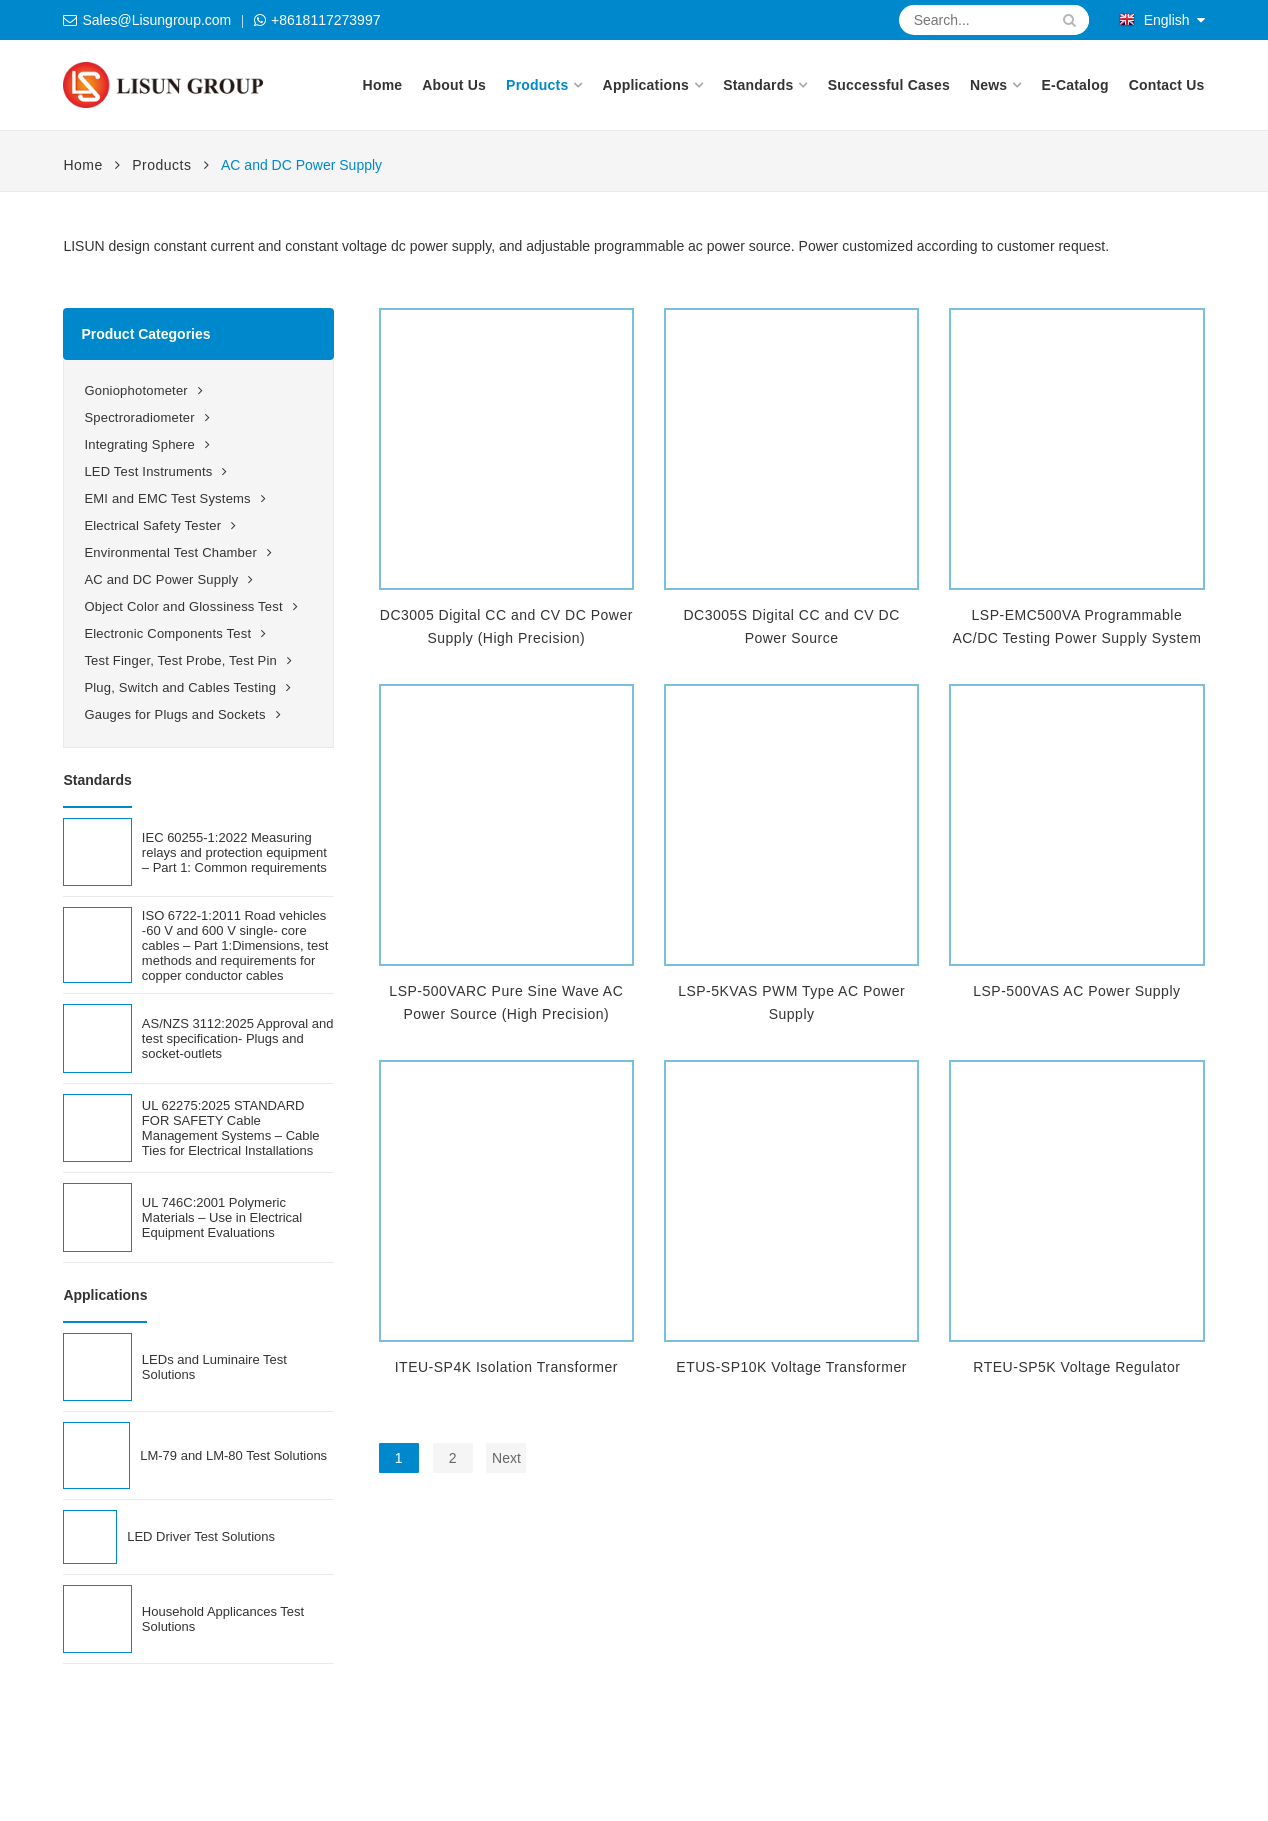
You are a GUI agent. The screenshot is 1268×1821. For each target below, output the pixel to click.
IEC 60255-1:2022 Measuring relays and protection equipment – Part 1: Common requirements (234, 852)
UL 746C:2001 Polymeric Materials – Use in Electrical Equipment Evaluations (222, 1217)
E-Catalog (1075, 85)
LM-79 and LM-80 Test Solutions (233, 1455)
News (988, 85)
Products (537, 85)
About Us (454, 85)
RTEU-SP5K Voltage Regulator (1076, 1367)
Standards (758, 85)
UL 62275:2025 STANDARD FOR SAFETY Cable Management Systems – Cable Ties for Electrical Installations (231, 1128)
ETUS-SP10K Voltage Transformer (791, 1367)
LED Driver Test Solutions (201, 1536)
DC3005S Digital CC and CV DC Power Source (791, 626)
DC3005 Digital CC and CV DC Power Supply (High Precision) (506, 626)
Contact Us (1167, 85)
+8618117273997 (325, 20)
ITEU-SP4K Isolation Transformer (506, 1367)
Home (383, 85)
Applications (646, 85)
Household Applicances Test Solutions (223, 1619)
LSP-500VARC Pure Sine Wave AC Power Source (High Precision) (506, 1002)
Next (506, 1458)
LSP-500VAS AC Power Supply (1076, 991)
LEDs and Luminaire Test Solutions (214, 1367)
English (1154, 20)
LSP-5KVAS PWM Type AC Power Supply (791, 1002)
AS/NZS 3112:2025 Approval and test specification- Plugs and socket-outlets (238, 1038)
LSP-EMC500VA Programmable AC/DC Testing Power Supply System (1076, 626)
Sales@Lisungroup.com (156, 20)
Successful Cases (889, 85)
